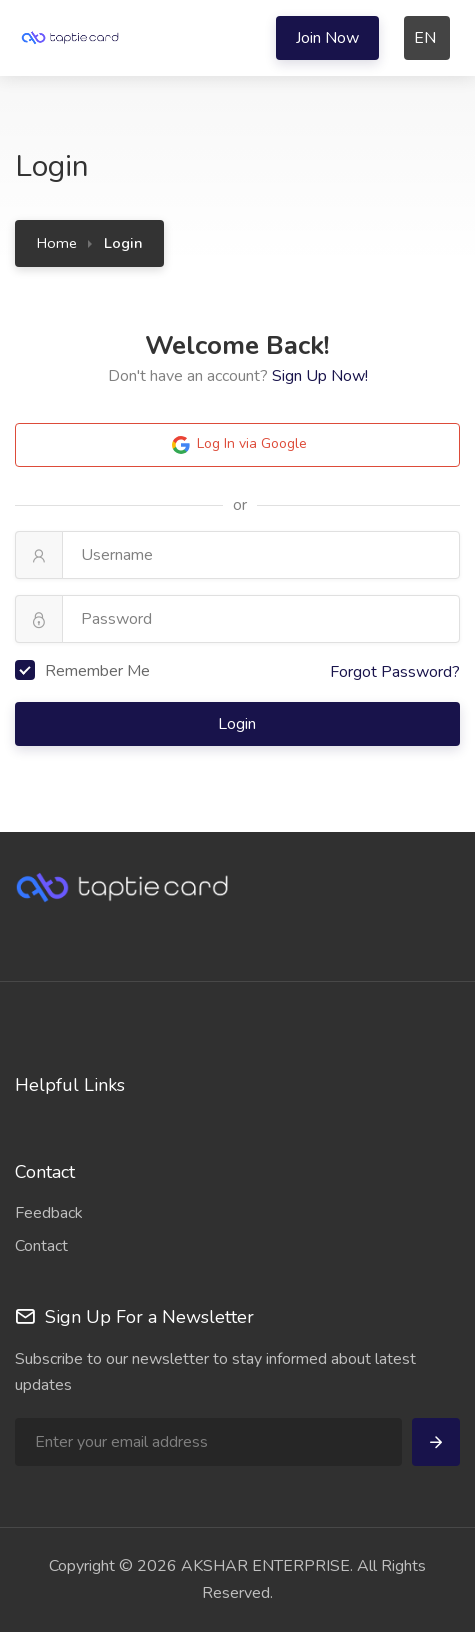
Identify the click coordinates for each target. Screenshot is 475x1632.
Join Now (327, 38)
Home (57, 243)
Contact (41, 1246)
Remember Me (82, 671)
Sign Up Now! (320, 376)
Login (239, 724)
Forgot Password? (395, 672)
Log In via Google (238, 445)
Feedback (49, 1213)
